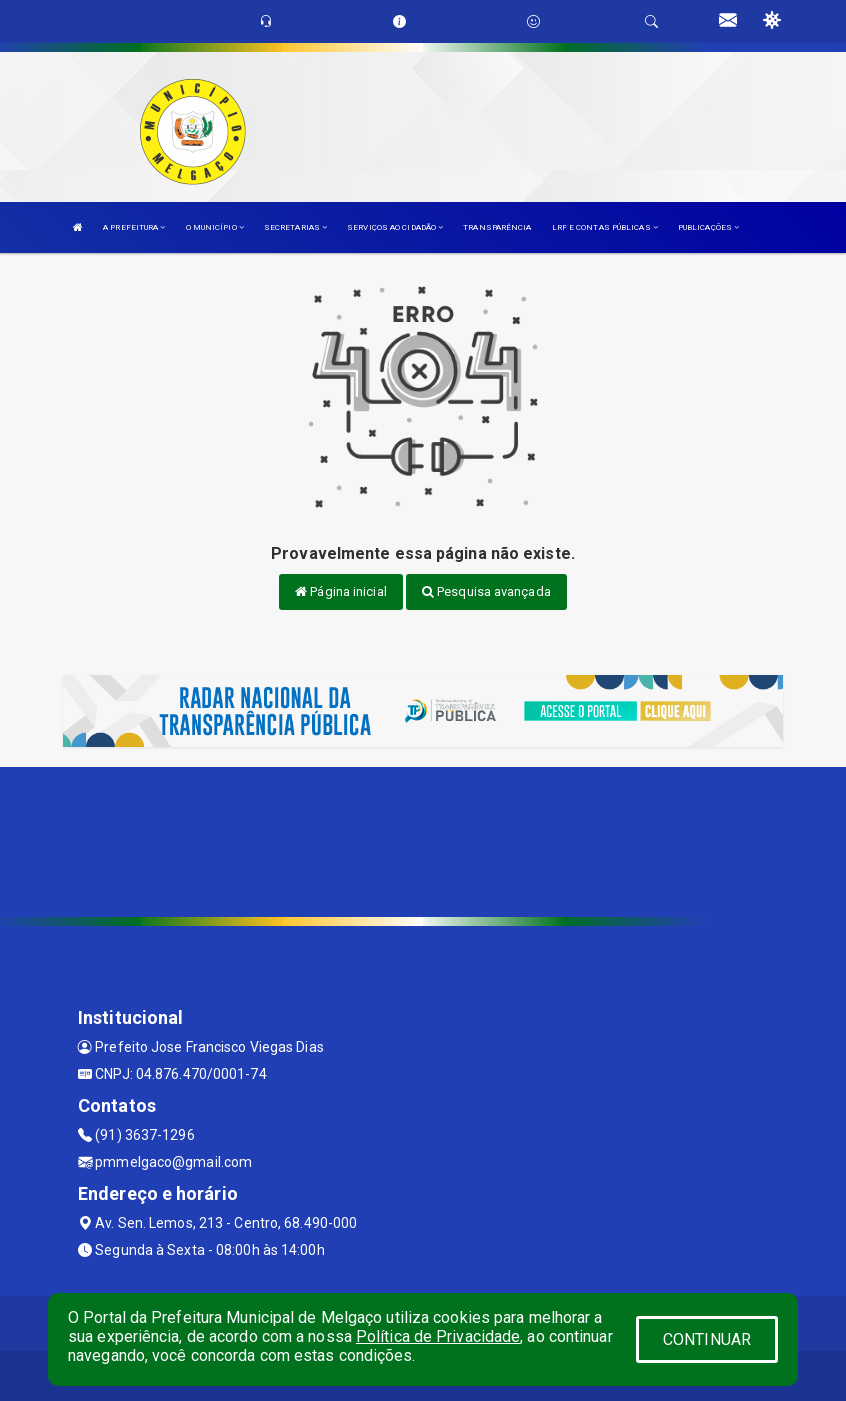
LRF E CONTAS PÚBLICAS (605, 227)
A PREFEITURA (134, 227)
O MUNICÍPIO (215, 227)
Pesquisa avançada (486, 591)
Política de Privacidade (438, 1336)
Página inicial (341, 591)
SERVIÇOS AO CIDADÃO (395, 227)
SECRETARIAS (295, 227)
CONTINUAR (707, 1339)
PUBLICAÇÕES (708, 227)
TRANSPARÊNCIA (497, 227)
